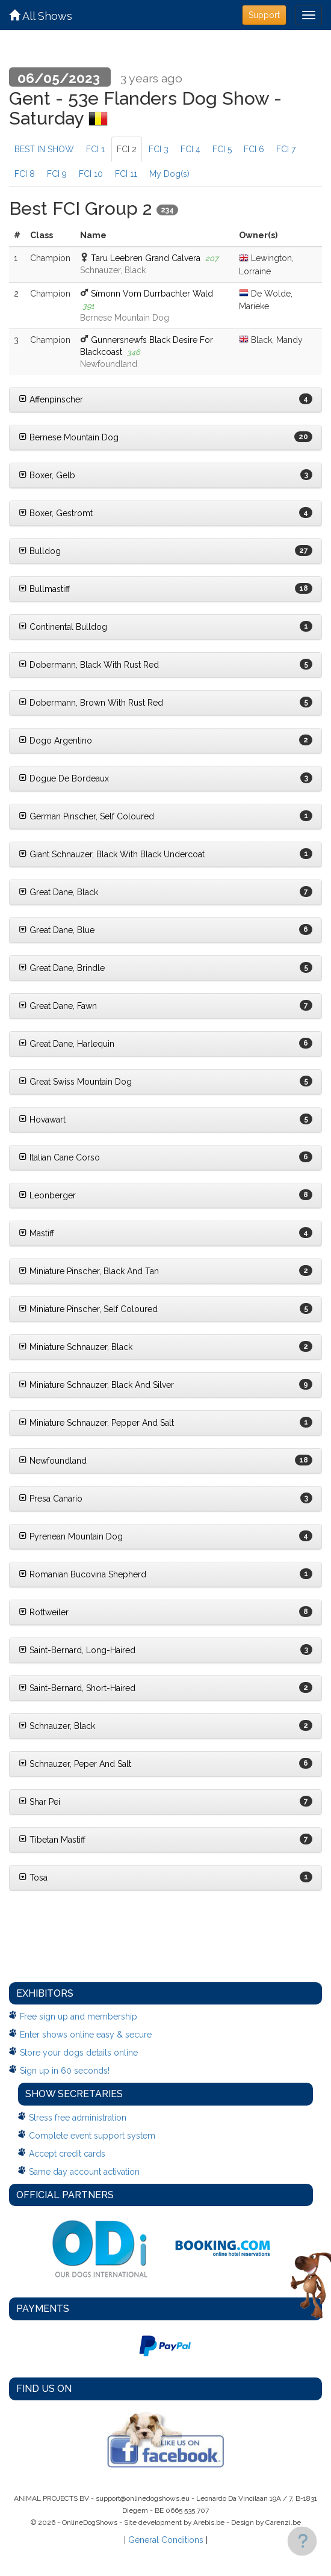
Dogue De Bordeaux (64, 778)
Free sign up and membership (78, 2016)
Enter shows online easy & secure (86, 2034)
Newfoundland (53, 1460)
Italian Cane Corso (59, 1157)
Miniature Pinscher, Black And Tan (89, 1271)
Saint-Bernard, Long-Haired (77, 1650)
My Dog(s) (169, 174)
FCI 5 (222, 149)
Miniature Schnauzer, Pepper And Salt (96, 1423)
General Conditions (165, 2540)
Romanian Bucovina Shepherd (82, 1574)
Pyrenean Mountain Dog (71, 1536)
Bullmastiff (44, 589)
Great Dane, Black (58, 892)
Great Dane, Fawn (58, 1006)
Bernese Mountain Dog (69, 437)
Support (264, 15)
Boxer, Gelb (47, 475)
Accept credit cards (67, 2153)
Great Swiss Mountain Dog (75, 1081)
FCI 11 (126, 174)
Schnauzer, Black (57, 1726)
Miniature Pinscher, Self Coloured (88, 1309)
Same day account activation (84, 2172)
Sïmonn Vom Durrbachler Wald (152, 293)
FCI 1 (95, 149)
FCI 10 (91, 174)
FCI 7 (285, 149)
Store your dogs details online (79, 2052)
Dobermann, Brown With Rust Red (91, 702)
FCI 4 (190, 149)
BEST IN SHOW (44, 149)
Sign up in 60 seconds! (65, 2070)
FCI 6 (254, 149)
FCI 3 (159, 149)
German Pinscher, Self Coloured (86, 816)
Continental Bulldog (63, 627)
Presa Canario (50, 1498)
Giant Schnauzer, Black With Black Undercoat (112, 854)
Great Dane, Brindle (62, 968)
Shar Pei (39, 1802)
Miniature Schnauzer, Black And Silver (96, 1385)
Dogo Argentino (55, 740)
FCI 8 (24, 174)
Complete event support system (92, 2135)
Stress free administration (77, 2117)
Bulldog (40, 551)
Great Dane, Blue (56, 930)
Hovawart (42, 1119)
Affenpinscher (51, 399)
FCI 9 (57, 174)
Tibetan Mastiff (52, 1839)
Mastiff (36, 1233)
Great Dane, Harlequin (66, 1044)
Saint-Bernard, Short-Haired (77, 1688)
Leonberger (47, 1195)
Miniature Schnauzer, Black (75, 1347)
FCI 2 (127, 149)
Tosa (33, 1877)
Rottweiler (44, 1612)
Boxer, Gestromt (56, 513)
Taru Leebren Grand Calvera (145, 258)
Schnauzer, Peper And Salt (75, 1764)
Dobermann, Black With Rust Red (89, 665)
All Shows (40, 16)
